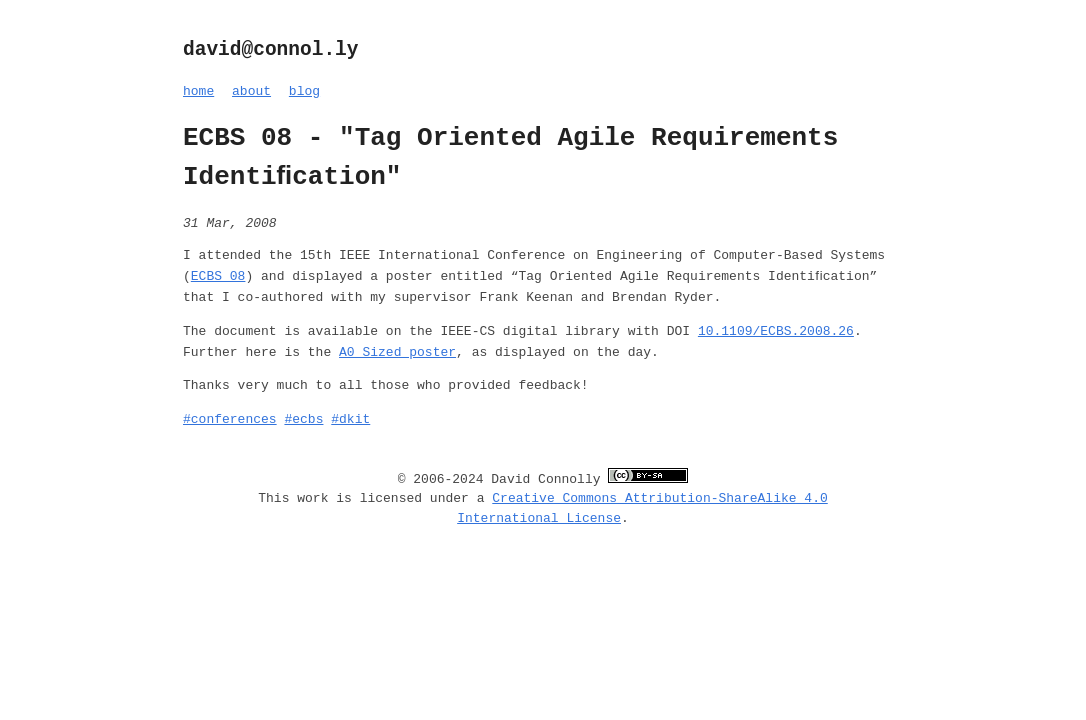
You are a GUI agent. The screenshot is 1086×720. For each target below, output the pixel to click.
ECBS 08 (218, 277)
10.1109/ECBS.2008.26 (776, 332)
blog (304, 91)
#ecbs (303, 419)
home (198, 91)
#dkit (350, 419)
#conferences (230, 419)
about (251, 91)
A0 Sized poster (397, 353)
